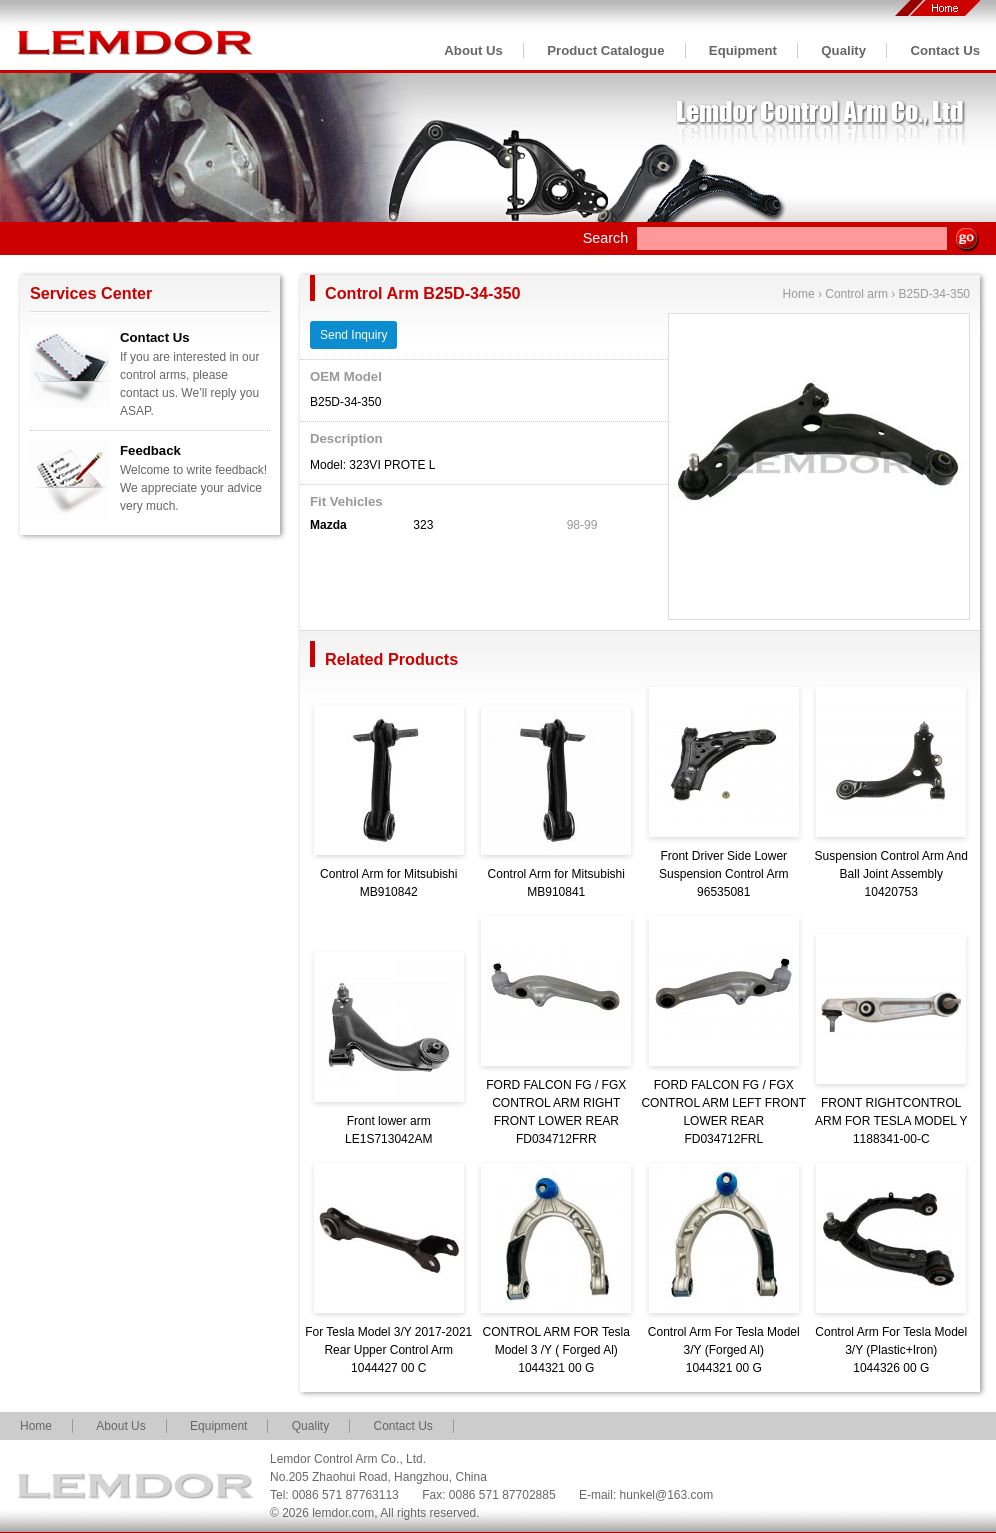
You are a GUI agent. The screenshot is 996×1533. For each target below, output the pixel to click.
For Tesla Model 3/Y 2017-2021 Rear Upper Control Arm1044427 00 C (388, 1350)
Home (799, 294)
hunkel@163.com (667, 1495)
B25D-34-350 (934, 294)
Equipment (743, 50)
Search (606, 238)
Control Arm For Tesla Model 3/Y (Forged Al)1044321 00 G (724, 1350)
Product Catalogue (605, 50)
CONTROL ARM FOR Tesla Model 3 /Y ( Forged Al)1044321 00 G (556, 1350)
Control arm (856, 294)
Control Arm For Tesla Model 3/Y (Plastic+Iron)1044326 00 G (891, 1350)
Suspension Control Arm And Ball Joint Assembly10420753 (891, 874)
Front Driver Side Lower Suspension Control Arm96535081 (723, 874)
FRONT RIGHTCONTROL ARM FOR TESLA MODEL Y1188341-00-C (891, 1121)
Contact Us (945, 50)
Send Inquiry (353, 335)
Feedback (150, 450)
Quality (843, 50)
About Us (473, 50)
